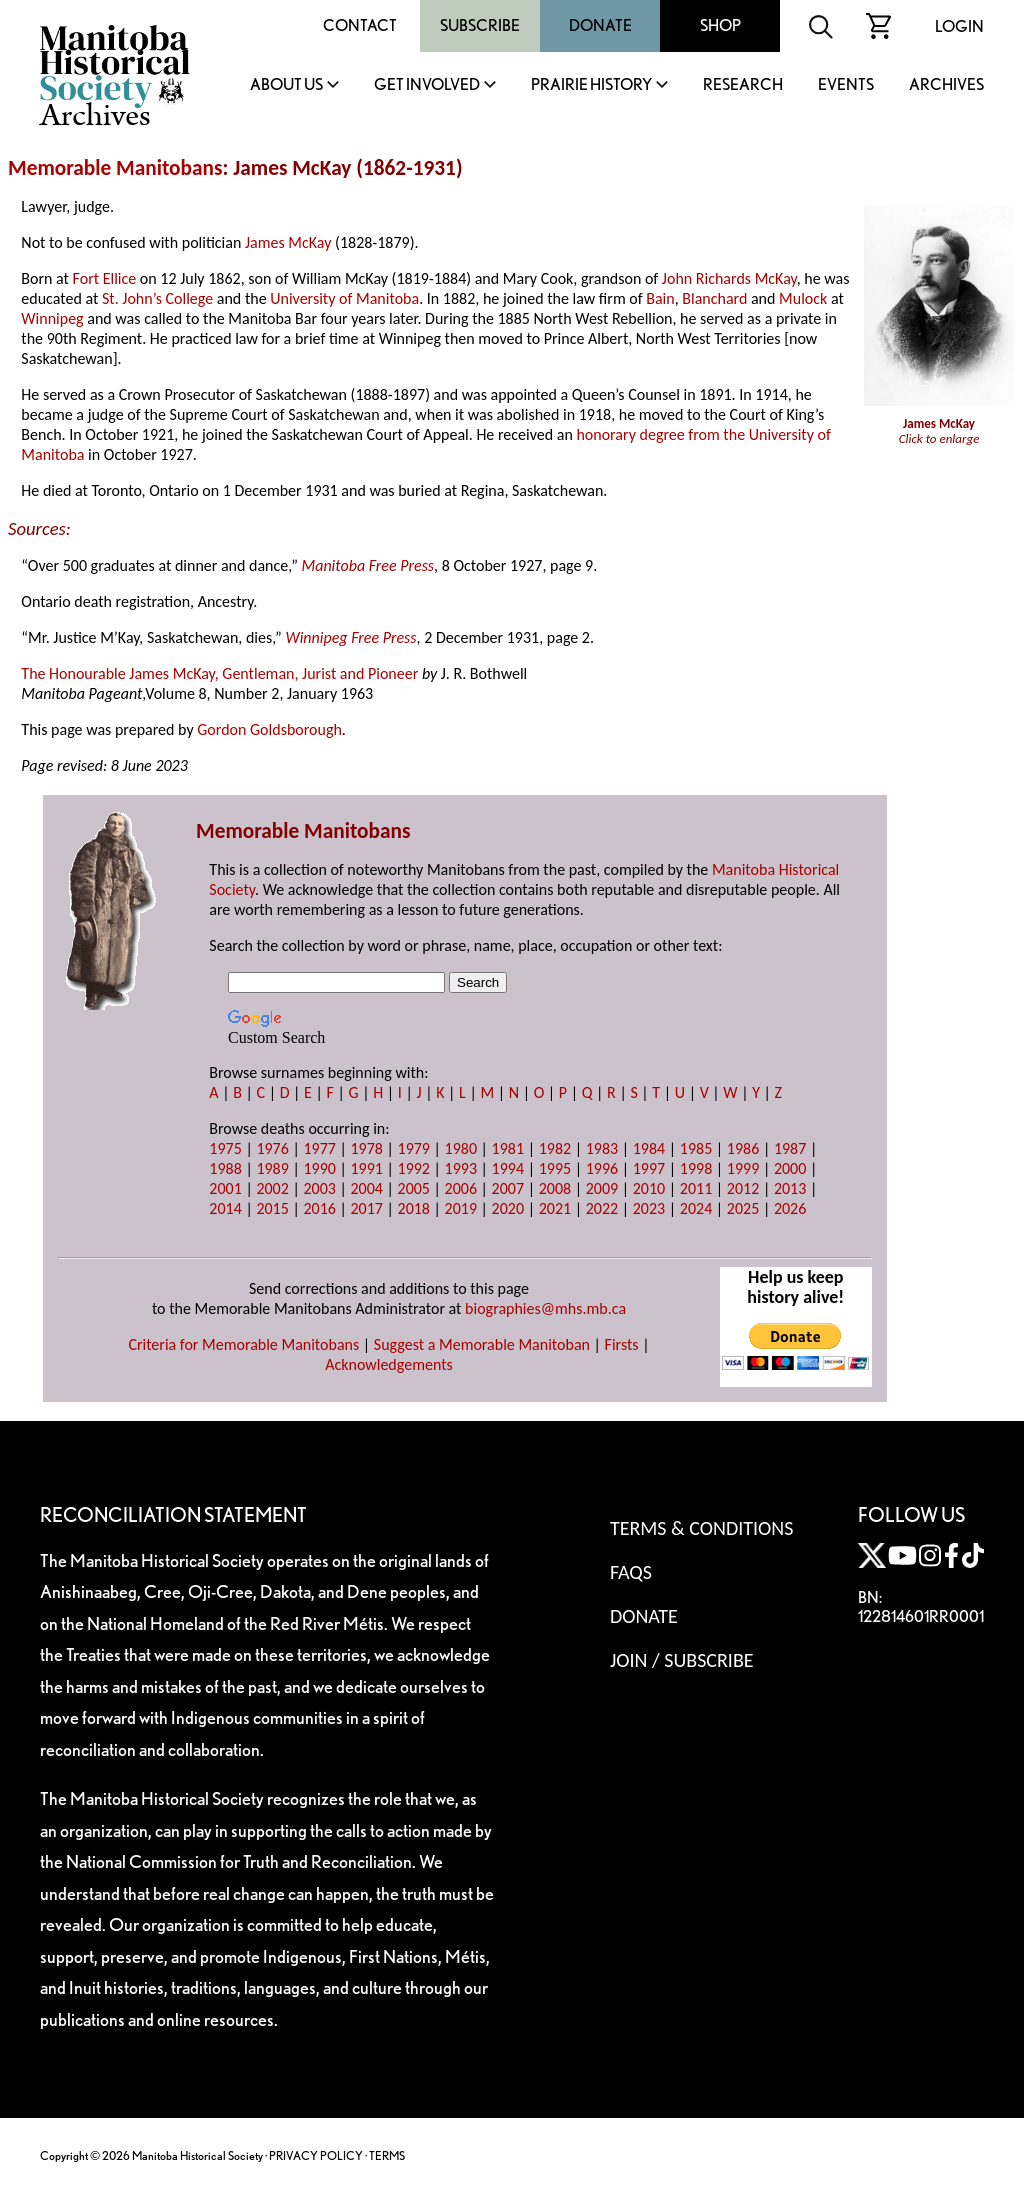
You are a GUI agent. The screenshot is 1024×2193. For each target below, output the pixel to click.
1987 (790, 1148)
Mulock (803, 298)
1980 (461, 1148)
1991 (366, 1168)
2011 (696, 1188)
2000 (790, 1168)
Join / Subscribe (682, 1660)
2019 (461, 1208)
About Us (286, 85)
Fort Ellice (105, 278)
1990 (319, 1168)
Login (959, 26)
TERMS (387, 2155)
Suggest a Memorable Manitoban (482, 1344)
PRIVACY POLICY (316, 2155)
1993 (461, 1168)
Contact (360, 25)
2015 (272, 1208)
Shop (720, 25)
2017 (366, 1208)
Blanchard (714, 298)
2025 (743, 1208)
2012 (743, 1188)
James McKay (288, 242)
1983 (602, 1148)
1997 (649, 1168)
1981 (508, 1148)
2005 (414, 1188)
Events (846, 85)
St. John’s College (157, 298)
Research (743, 85)
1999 (743, 1168)
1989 (272, 1168)
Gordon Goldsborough (269, 729)
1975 (225, 1148)
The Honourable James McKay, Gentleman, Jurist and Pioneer (219, 673)
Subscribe (480, 25)
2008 (555, 1188)
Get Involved (427, 85)
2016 (319, 1208)
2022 (602, 1208)
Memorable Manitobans (115, 168)
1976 (272, 1148)
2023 (649, 1208)
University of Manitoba (344, 298)
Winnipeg (52, 318)
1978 (366, 1148)
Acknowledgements (389, 1364)
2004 (366, 1188)
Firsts (622, 1344)
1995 (555, 1168)
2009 (602, 1188)
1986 (743, 1148)
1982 (555, 1148)
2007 (508, 1188)
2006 (461, 1188)
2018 (414, 1208)
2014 (225, 1208)
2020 (508, 1208)
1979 (414, 1148)
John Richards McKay (729, 278)
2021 (555, 1208)
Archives (946, 85)
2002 (272, 1188)
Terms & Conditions (701, 1528)
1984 (649, 1148)
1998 (696, 1168)
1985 (696, 1148)
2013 (790, 1188)
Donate (600, 25)
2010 (649, 1188)
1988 (225, 1168)
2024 (696, 1208)
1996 (602, 1168)
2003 (319, 1188)
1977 (319, 1148)
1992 (414, 1168)
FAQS (631, 1572)
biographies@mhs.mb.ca (545, 1308)
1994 (508, 1168)
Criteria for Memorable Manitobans (243, 1344)
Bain (660, 298)
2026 (790, 1208)
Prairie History (591, 85)
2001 (225, 1188)
